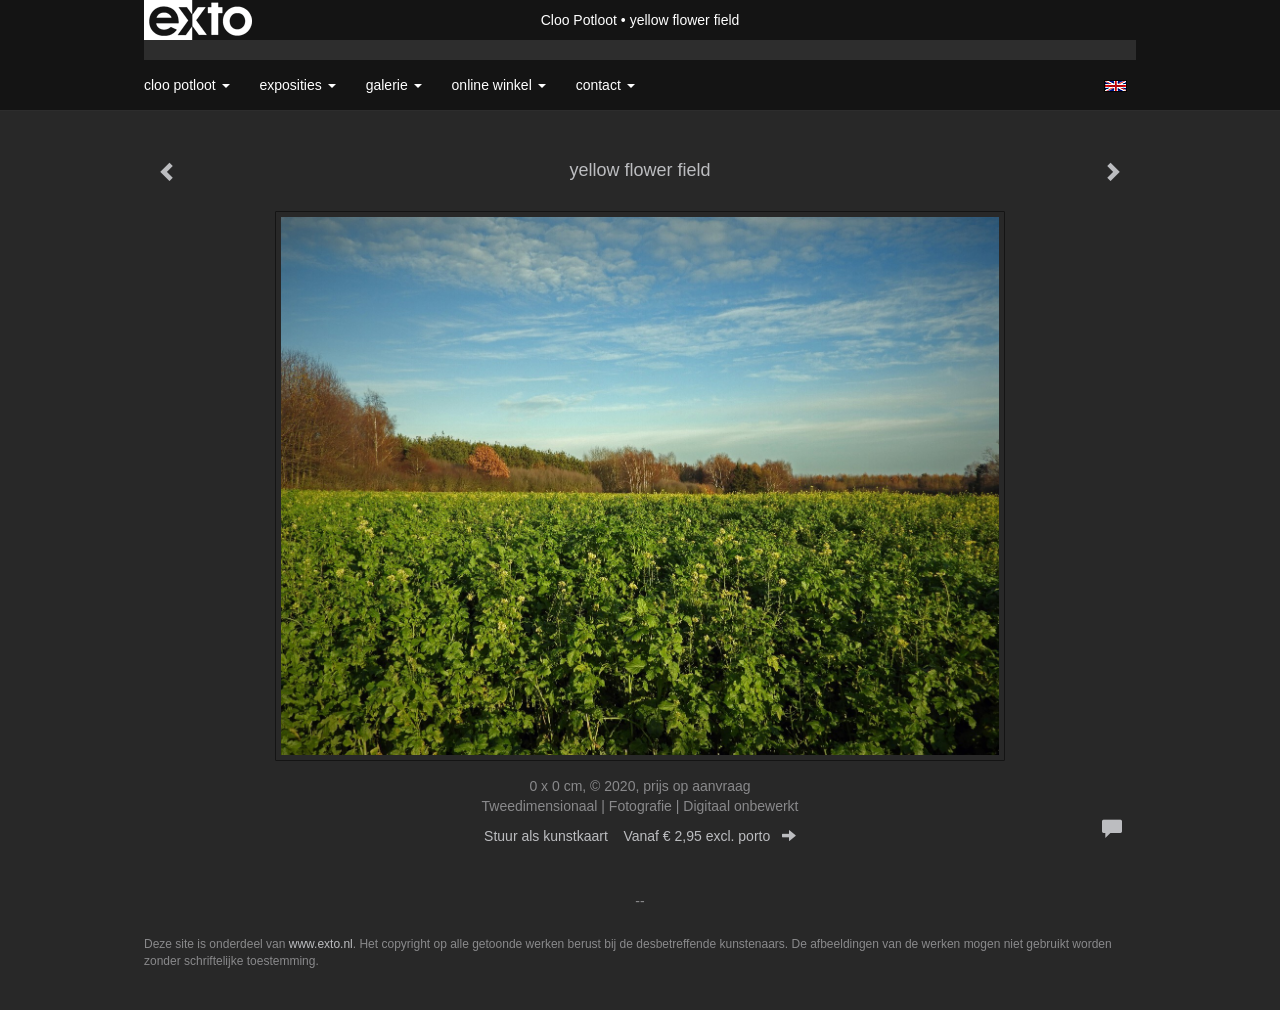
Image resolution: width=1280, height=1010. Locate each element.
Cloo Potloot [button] (187, 85)
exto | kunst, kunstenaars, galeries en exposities (200, 20)
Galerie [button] (394, 85)
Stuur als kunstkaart (640, 836)
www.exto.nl (321, 944)
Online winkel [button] (499, 85)
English (1115, 86)
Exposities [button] (298, 85)
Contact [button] (605, 85)
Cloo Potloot (579, 20)
